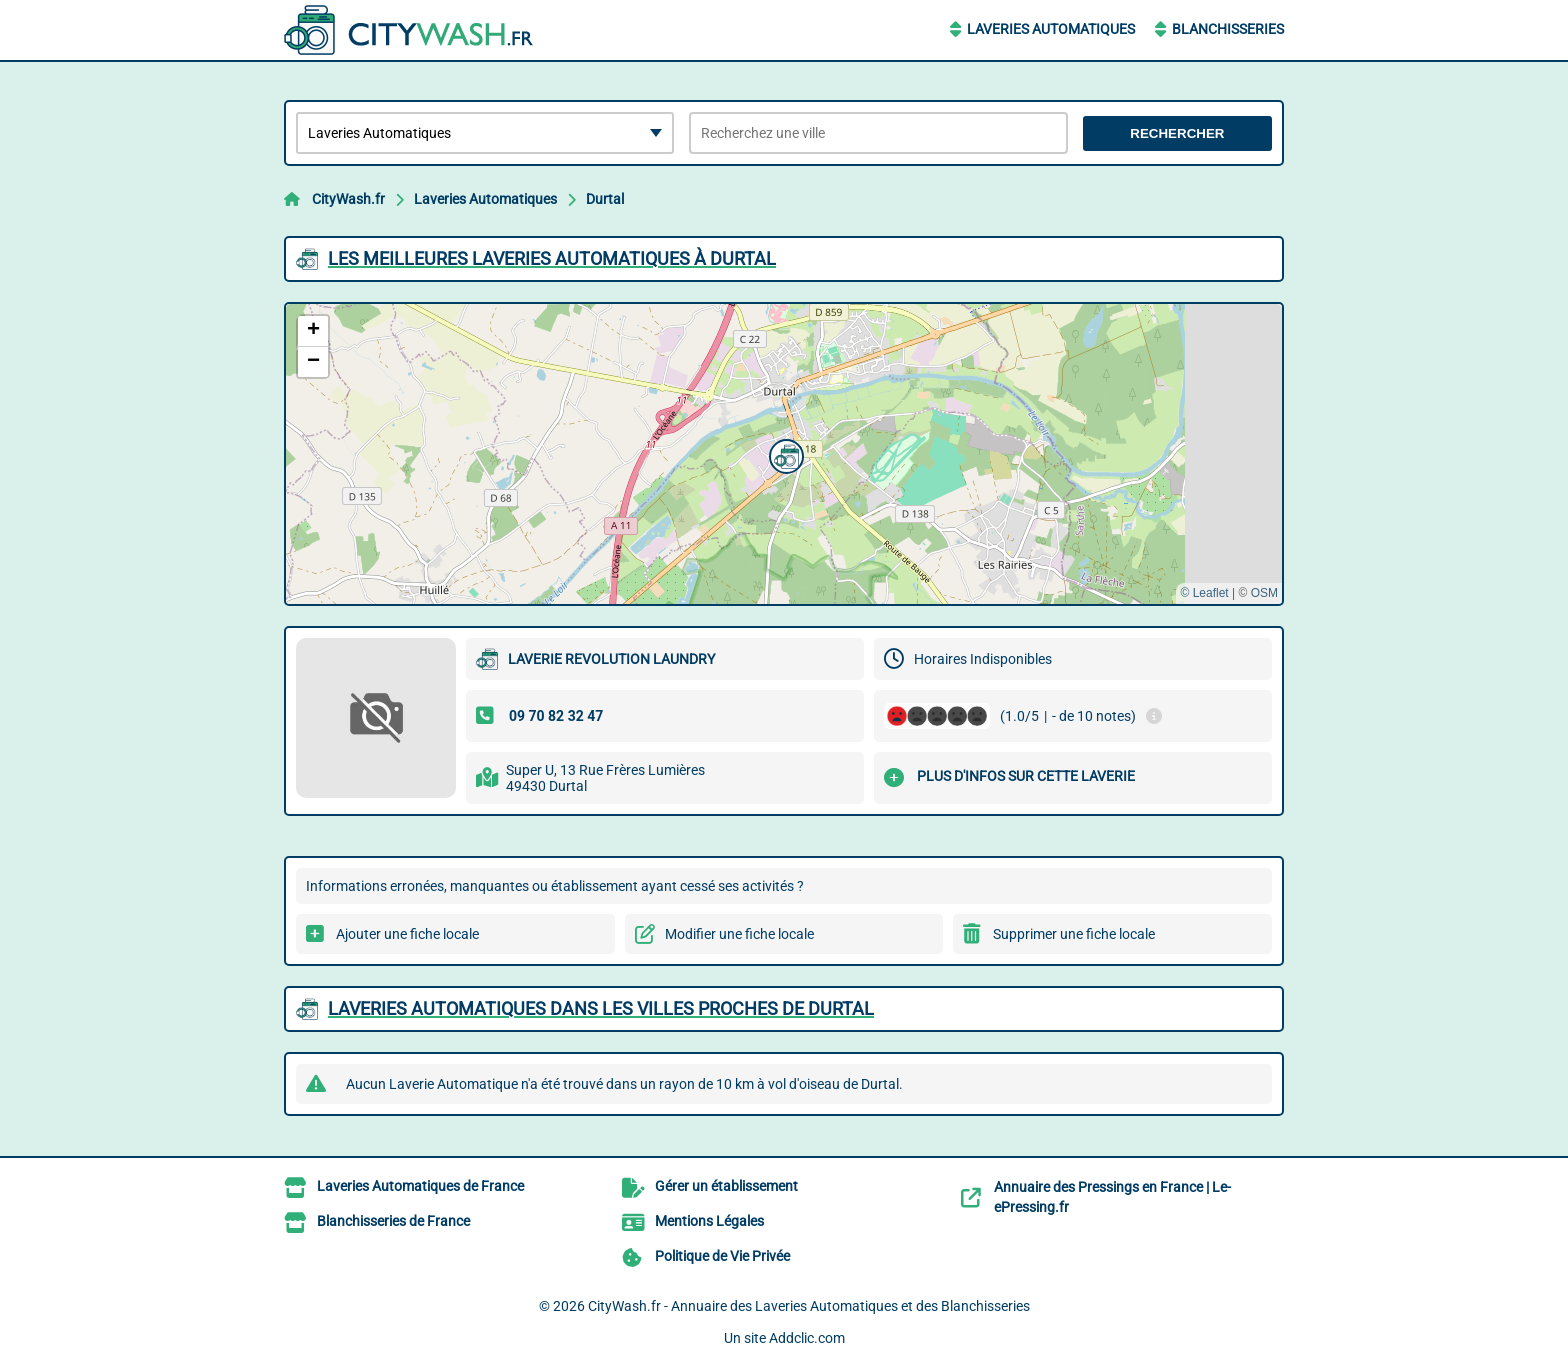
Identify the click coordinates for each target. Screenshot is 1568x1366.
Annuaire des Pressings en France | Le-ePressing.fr (1112, 1197)
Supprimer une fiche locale (1074, 934)
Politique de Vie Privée (722, 1256)
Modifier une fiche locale (739, 934)
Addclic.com (807, 1338)
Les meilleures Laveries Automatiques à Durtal (552, 258)
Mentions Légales (709, 1221)
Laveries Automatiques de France (420, 1186)
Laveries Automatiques (1051, 29)
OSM (1264, 593)
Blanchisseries (1228, 29)
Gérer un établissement (726, 1186)
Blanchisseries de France (393, 1221)
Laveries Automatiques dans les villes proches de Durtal (601, 1008)
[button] (784, 454)
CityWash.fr (348, 199)
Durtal (605, 199)
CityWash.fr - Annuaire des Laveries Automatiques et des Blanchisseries (809, 1306)
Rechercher (1177, 133)
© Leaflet (1204, 593)
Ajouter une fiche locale (407, 934)
